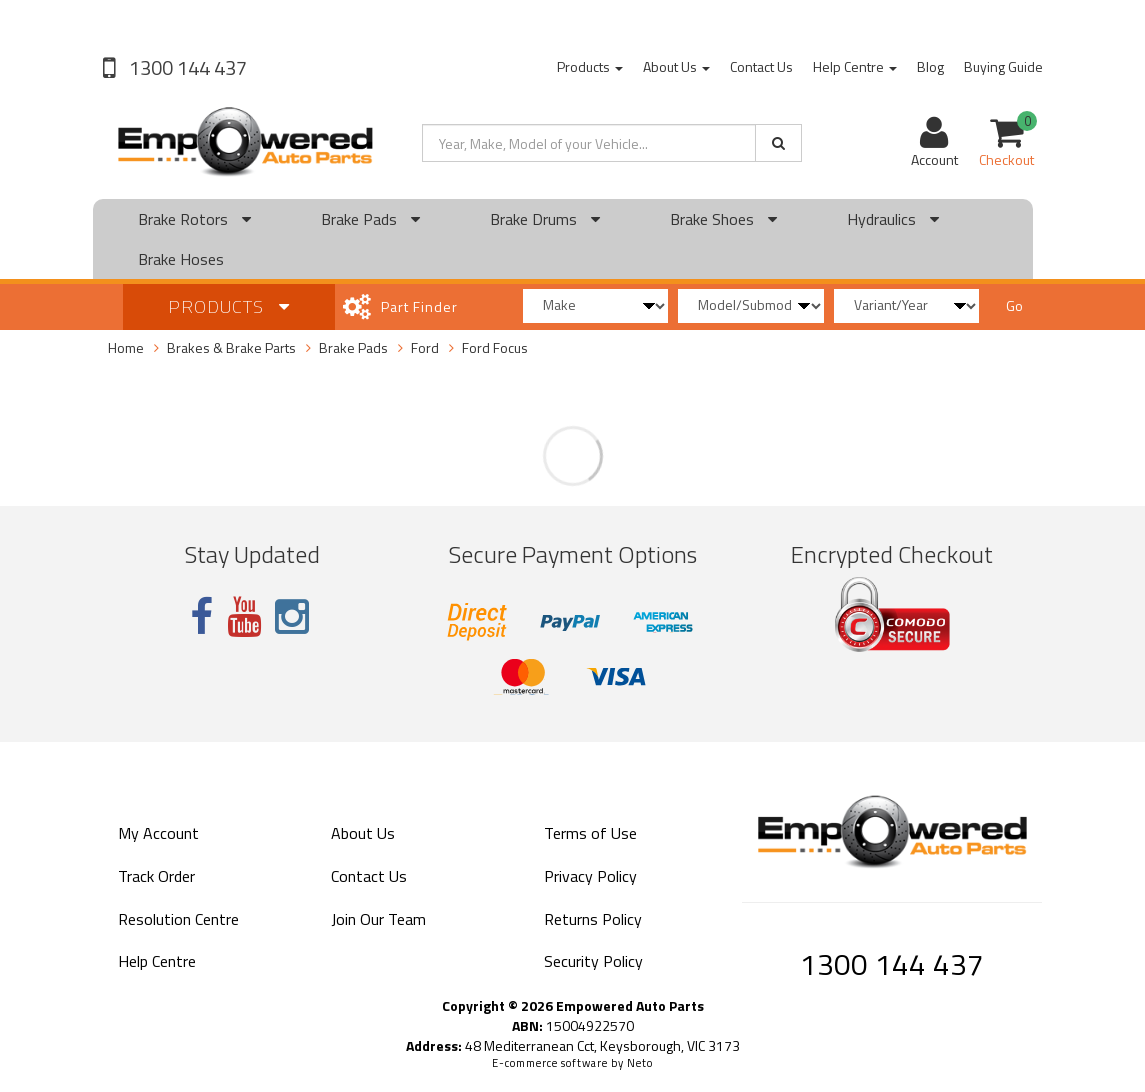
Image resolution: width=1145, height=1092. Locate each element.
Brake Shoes (723, 219)
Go (1014, 305)
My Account (158, 833)
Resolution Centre (178, 919)
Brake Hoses (181, 259)
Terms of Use (590, 833)
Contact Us (761, 66)
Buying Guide (1003, 66)
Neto (640, 1063)
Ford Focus (495, 347)
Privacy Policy (590, 876)
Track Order (156, 876)
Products (590, 66)
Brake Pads (370, 219)
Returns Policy (593, 919)
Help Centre (855, 66)
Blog (930, 66)
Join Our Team (378, 919)
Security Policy (593, 961)
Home (126, 347)
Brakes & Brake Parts (231, 347)
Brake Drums (545, 219)
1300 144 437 (186, 67)
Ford (425, 347)
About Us (676, 66)
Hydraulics (893, 219)
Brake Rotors (194, 219)
